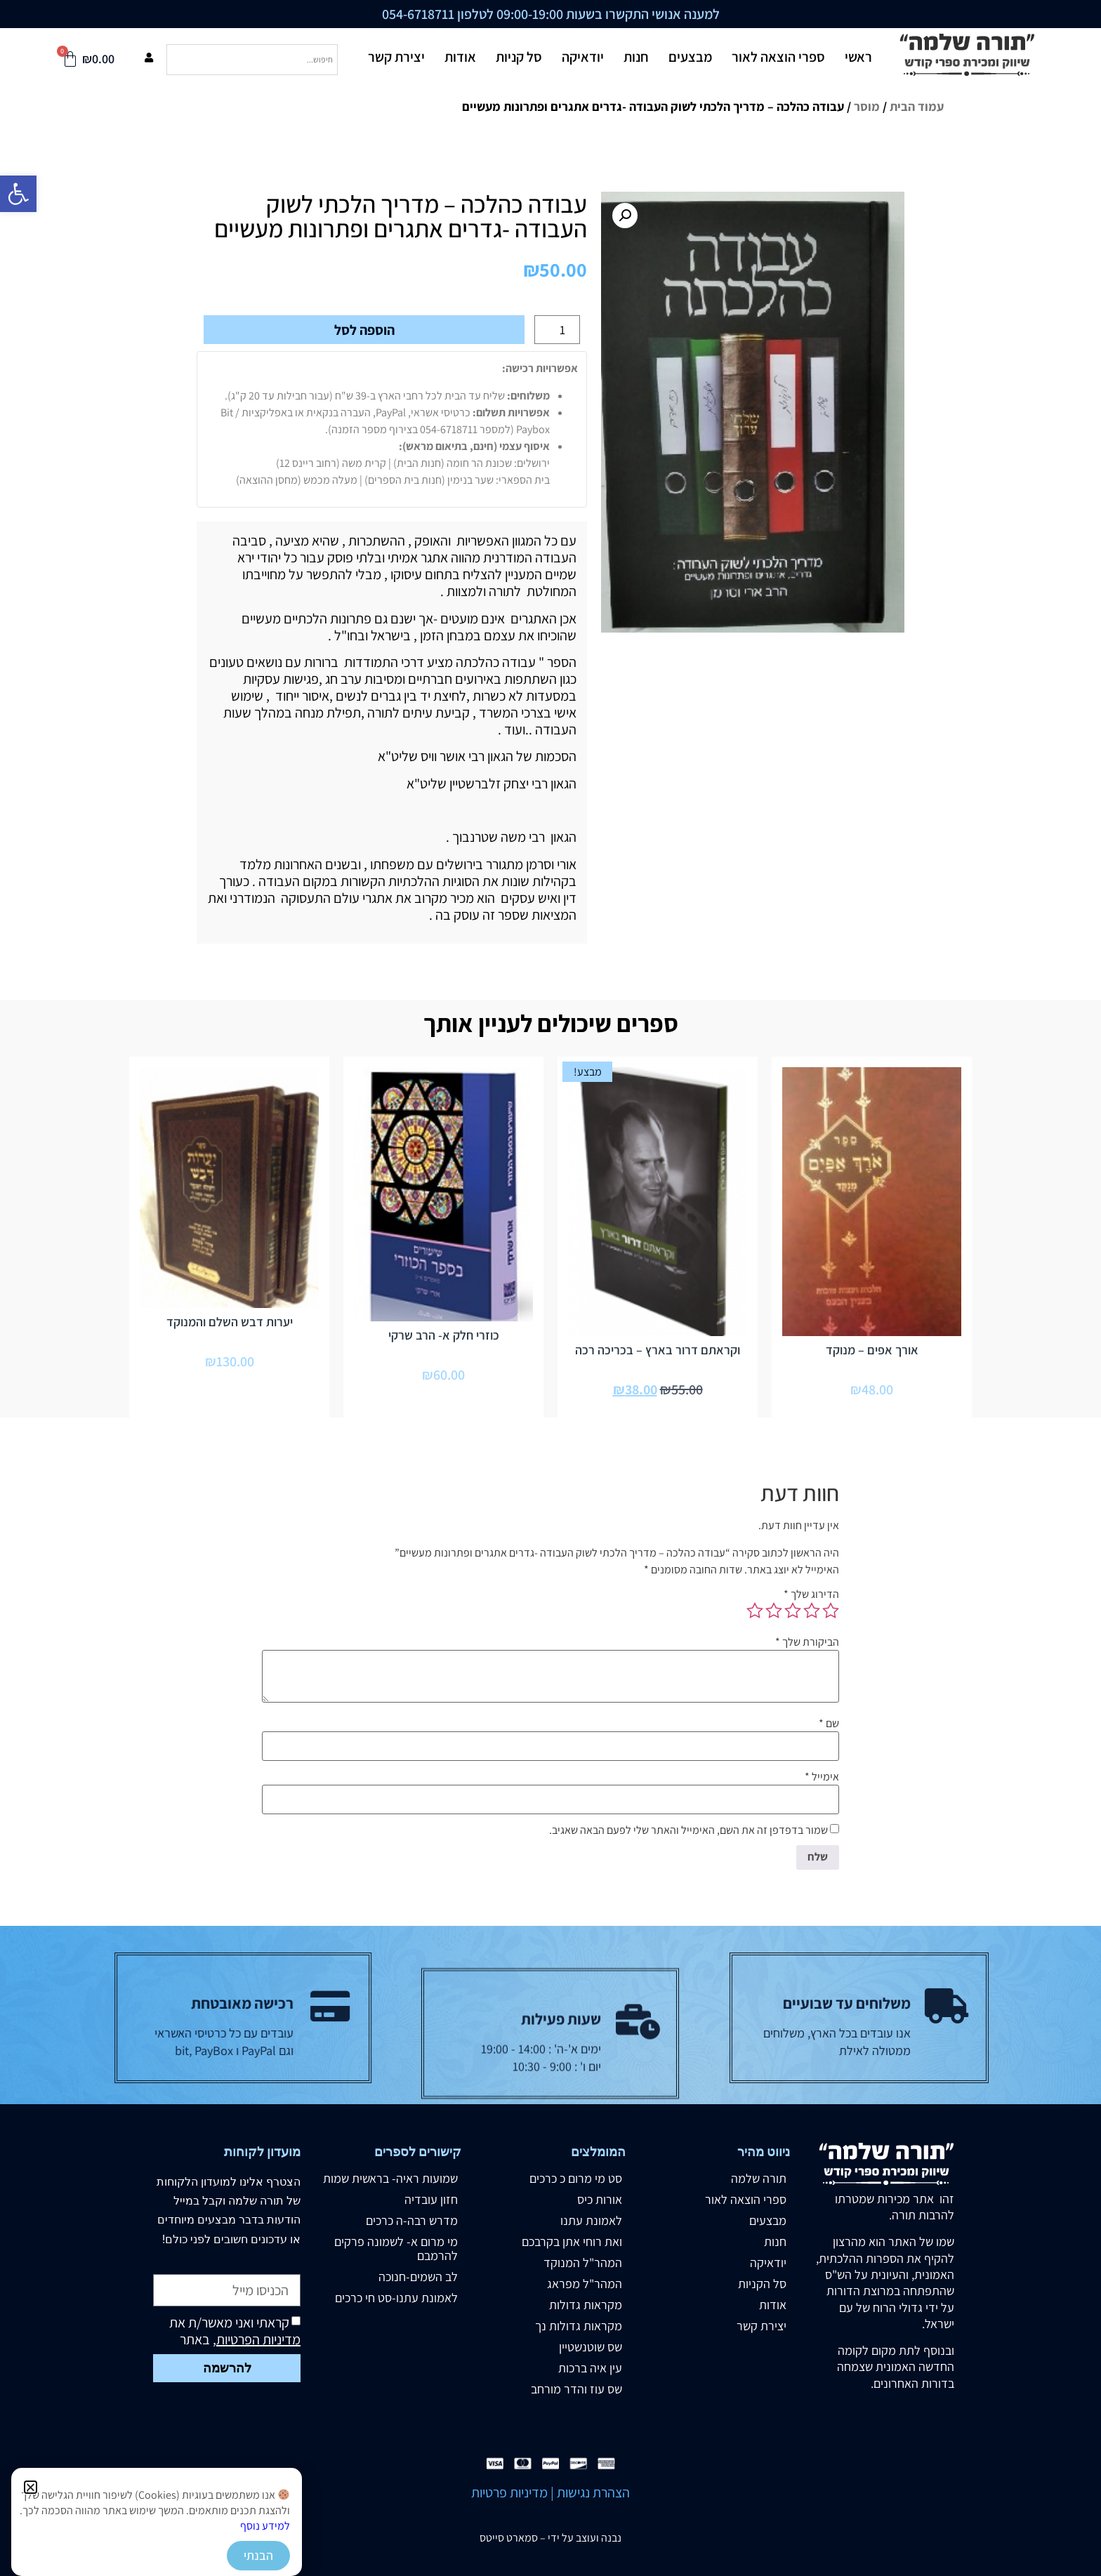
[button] (30, 2487)
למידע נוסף (265, 2525)
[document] (550, 1288)
